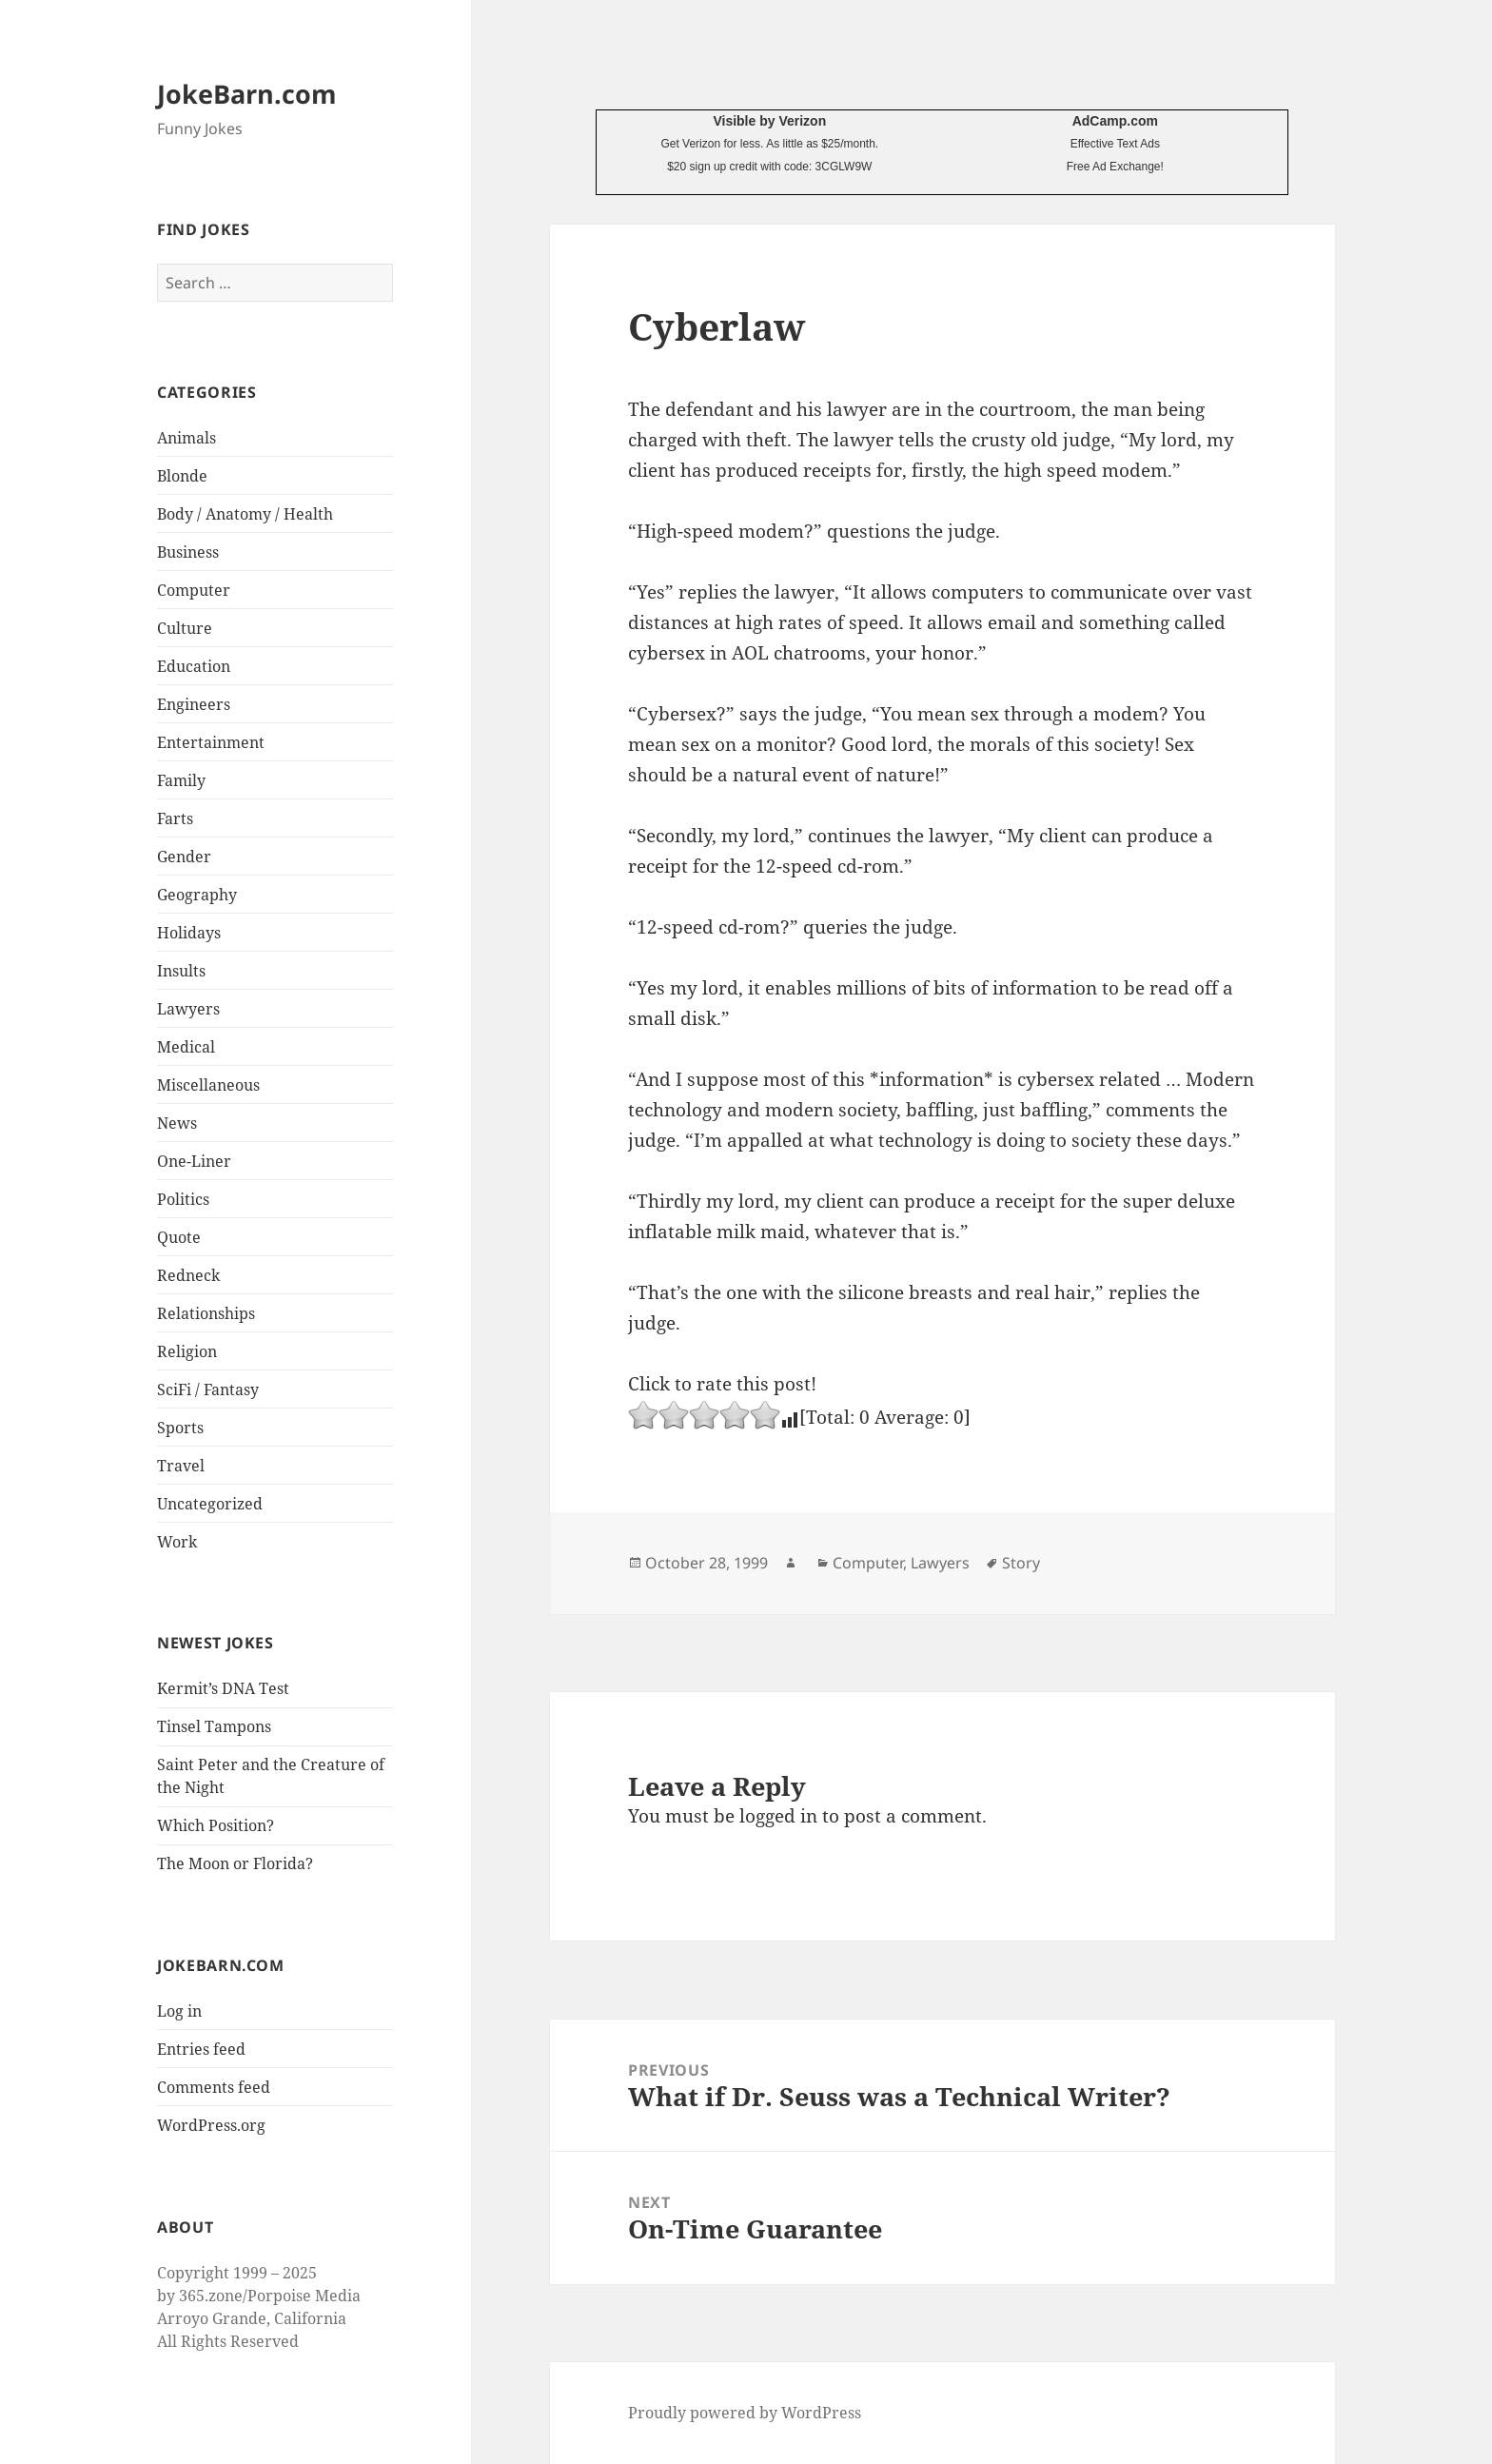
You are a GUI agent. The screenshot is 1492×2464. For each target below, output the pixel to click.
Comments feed (213, 2087)
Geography (197, 894)
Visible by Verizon (769, 120)
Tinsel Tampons (214, 1726)
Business (188, 552)
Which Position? (215, 1825)
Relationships (206, 1313)
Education (193, 666)
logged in (778, 1816)
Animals (186, 437)
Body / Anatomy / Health (245, 513)
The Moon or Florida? (235, 1863)
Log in (179, 2011)
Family (181, 780)
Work (177, 1541)
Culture (184, 628)
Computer (193, 590)
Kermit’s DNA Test (223, 1688)
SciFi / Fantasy (208, 1389)
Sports (180, 1427)
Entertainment (211, 742)
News (177, 1123)
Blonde (182, 475)
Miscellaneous (208, 1084)
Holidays (189, 932)
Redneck (188, 1275)
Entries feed (201, 2049)
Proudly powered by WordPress (744, 2412)
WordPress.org (211, 2125)
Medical (186, 1046)
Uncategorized (210, 1503)
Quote (179, 1237)
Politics (183, 1199)
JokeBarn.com (247, 93)
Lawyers (188, 1008)
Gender (184, 856)
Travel (181, 1465)
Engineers (193, 704)
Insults (181, 970)
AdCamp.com (1115, 120)
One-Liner (194, 1161)
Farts (175, 818)
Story (1021, 1562)
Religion (187, 1351)
